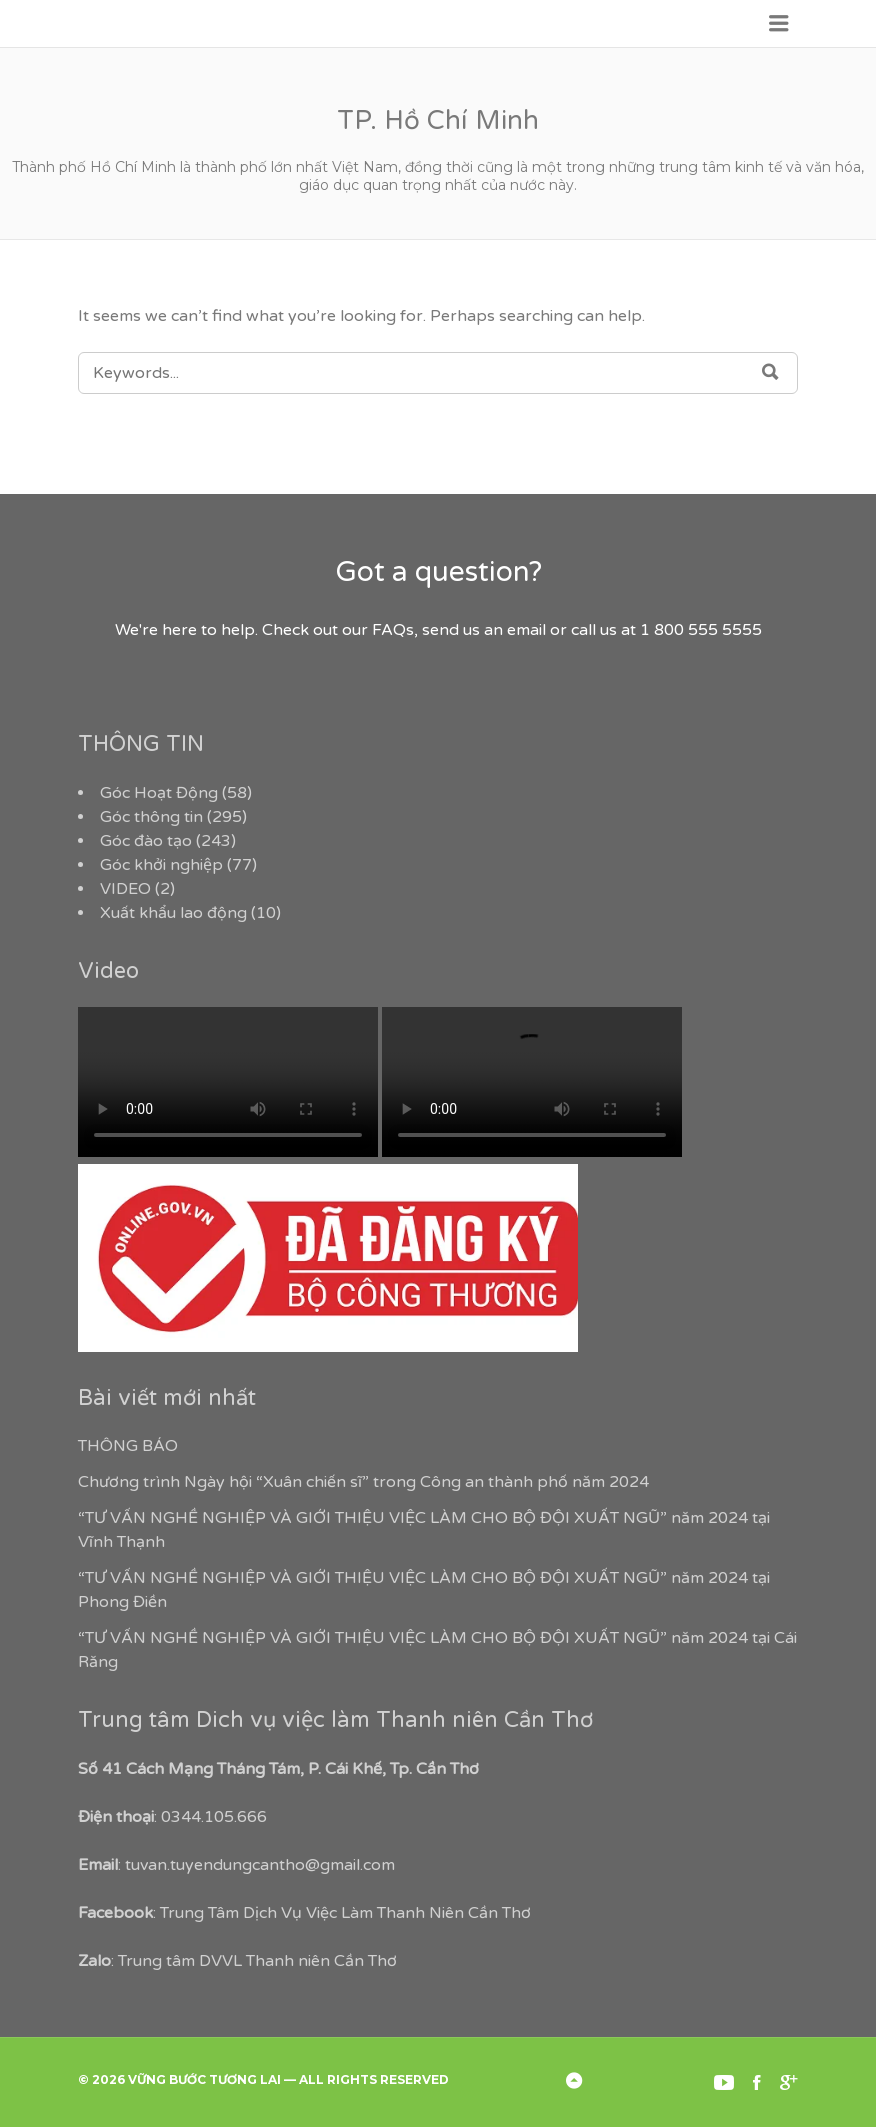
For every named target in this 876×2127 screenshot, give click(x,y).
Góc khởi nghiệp (161, 865)
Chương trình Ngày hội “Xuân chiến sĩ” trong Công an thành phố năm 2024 (363, 1482)
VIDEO (125, 889)
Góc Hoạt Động (159, 793)
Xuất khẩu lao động (173, 913)
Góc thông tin (151, 817)
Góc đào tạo (146, 841)
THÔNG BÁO (128, 1446)
